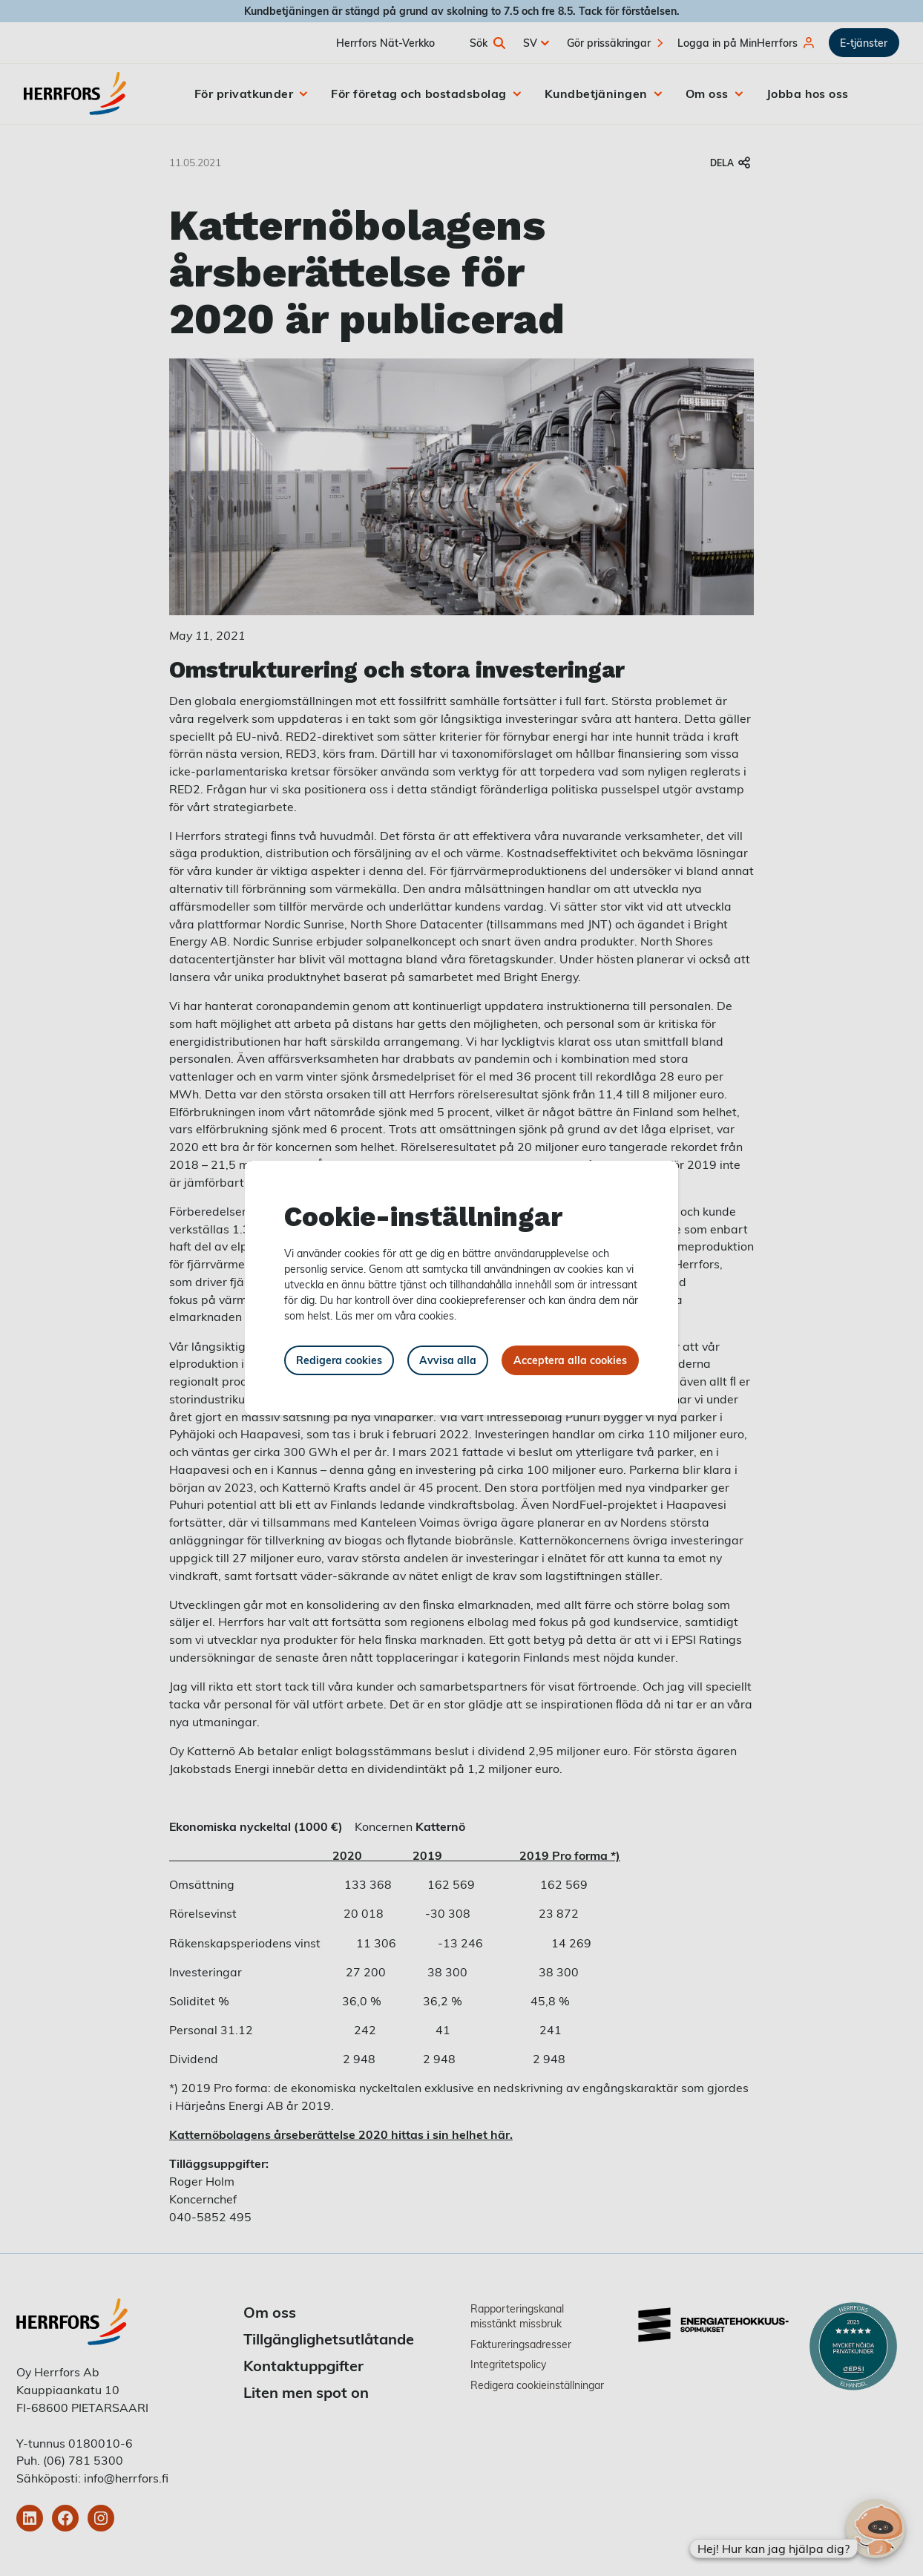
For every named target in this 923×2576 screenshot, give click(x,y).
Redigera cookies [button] (339, 1360)
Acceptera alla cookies (570, 1360)
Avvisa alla (447, 1360)
